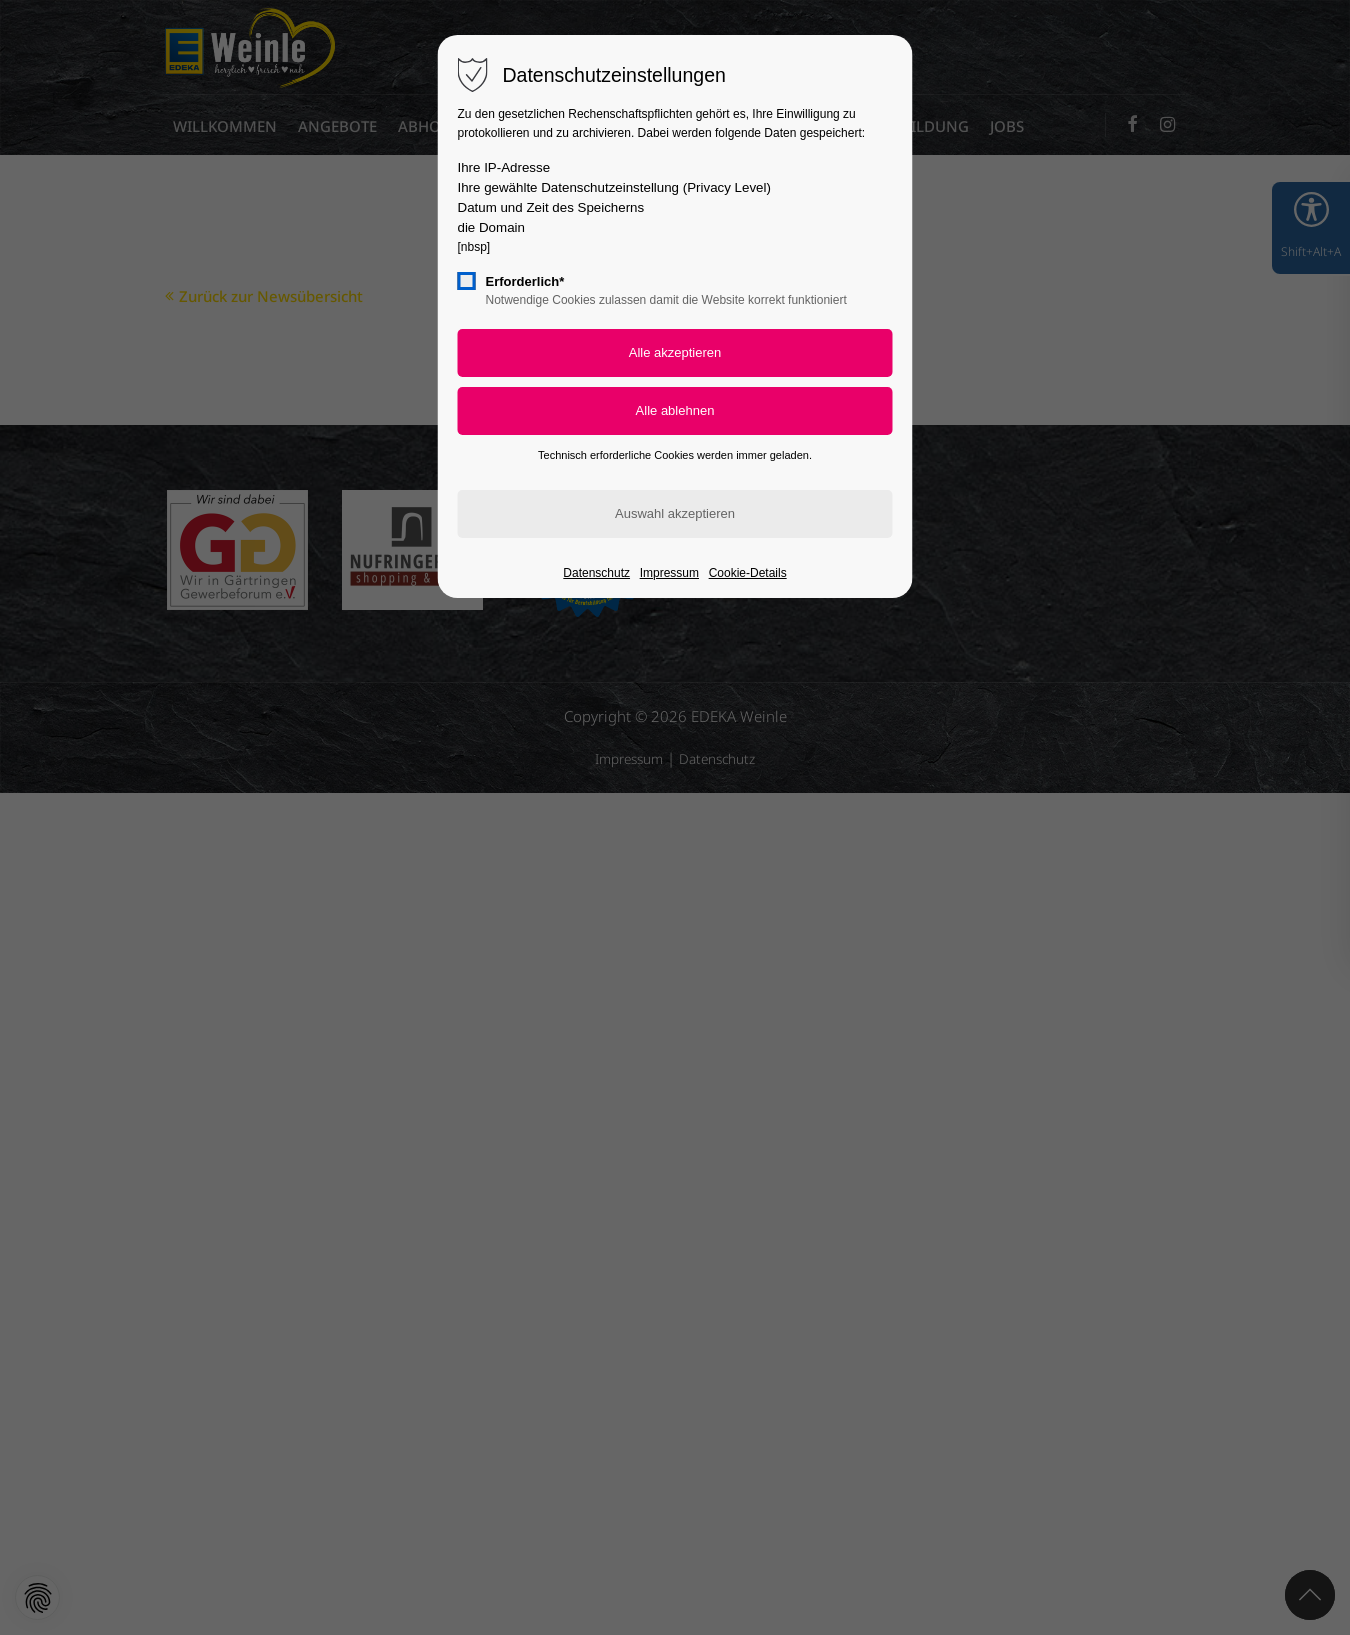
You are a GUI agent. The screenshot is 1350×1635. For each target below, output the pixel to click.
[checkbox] (467, 281)
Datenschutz (596, 573)
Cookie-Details (748, 573)
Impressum (669, 573)
